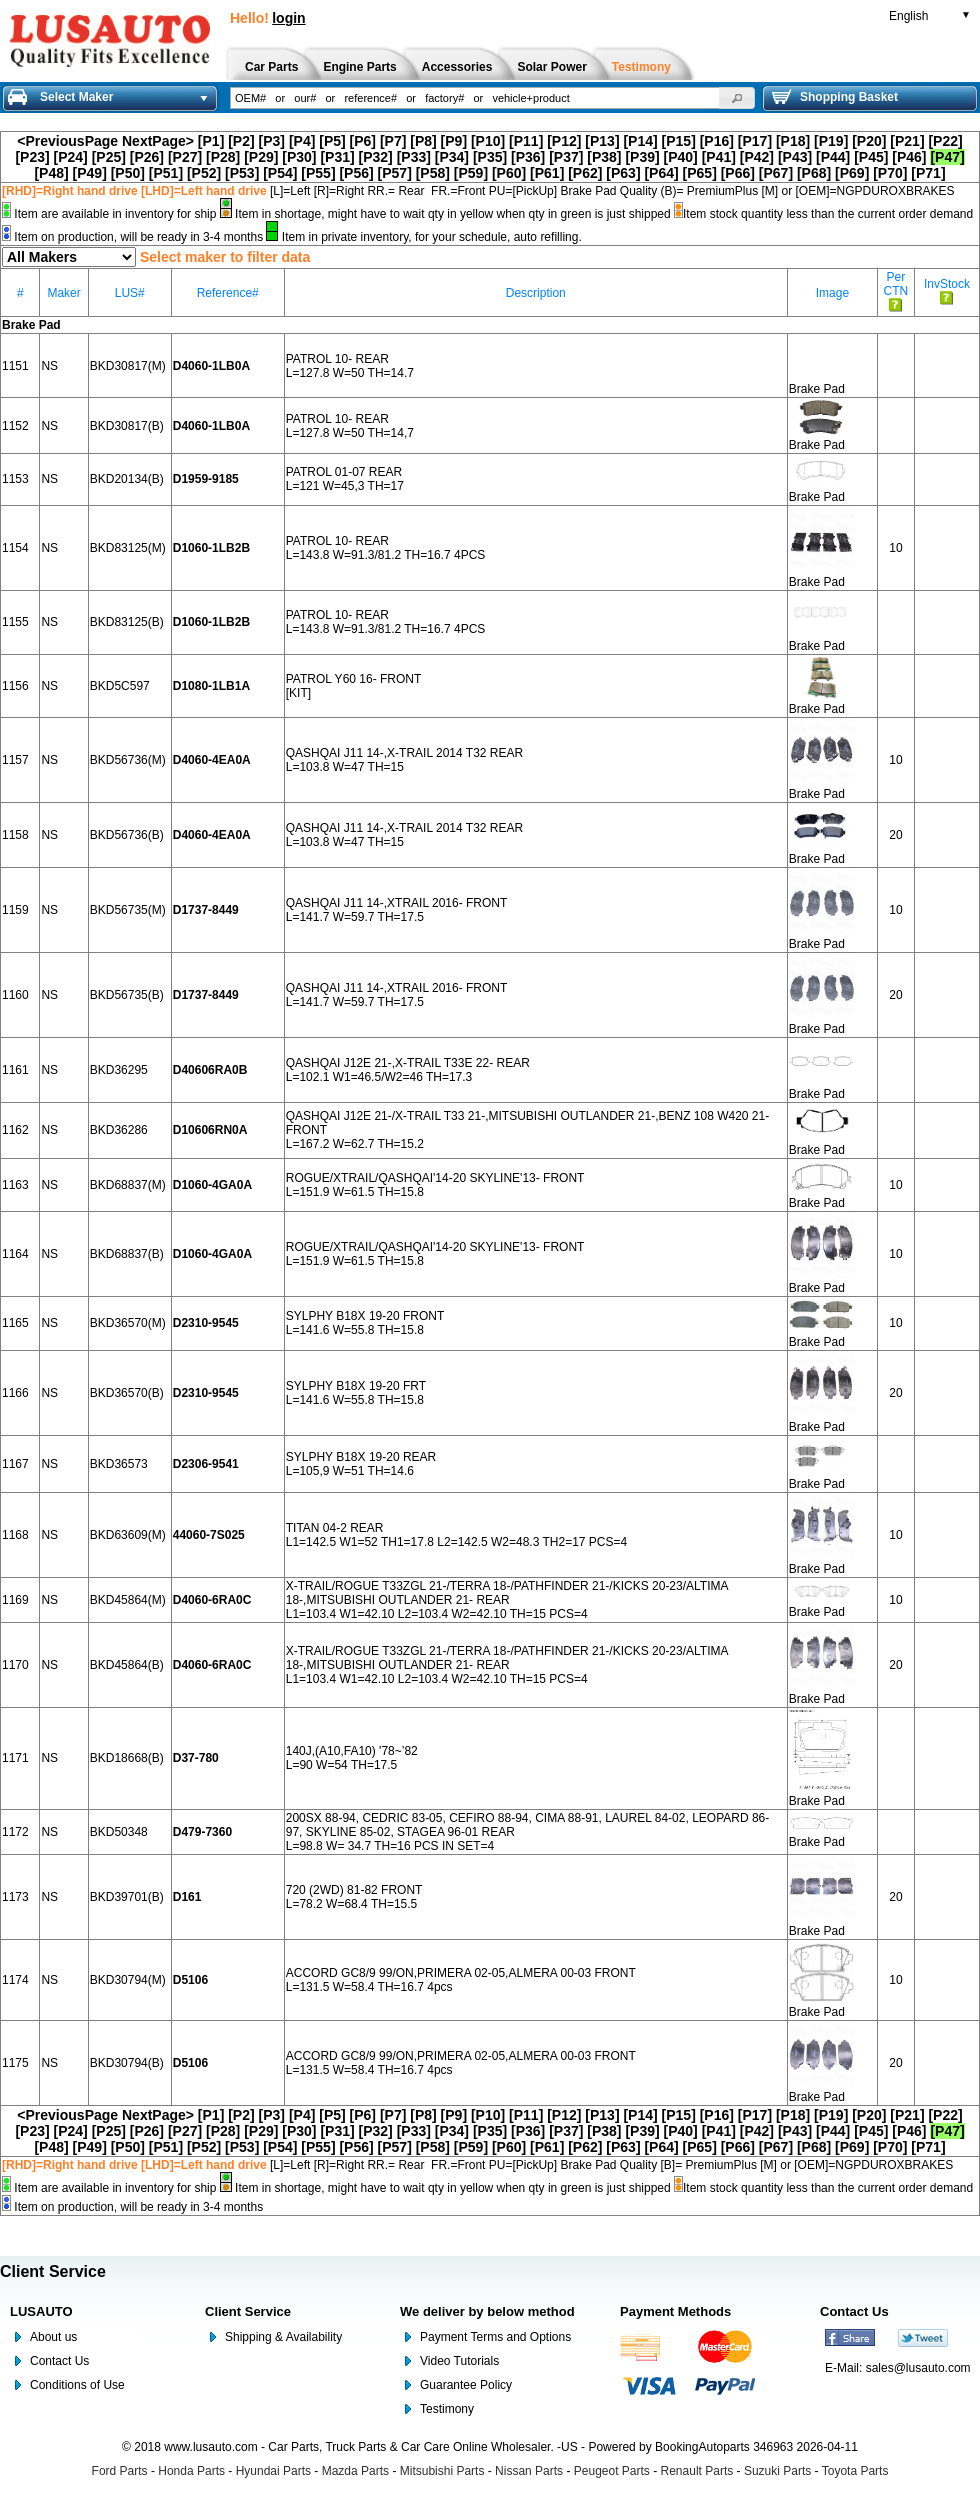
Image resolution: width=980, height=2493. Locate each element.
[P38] (604, 157)
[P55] (318, 173)
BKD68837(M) (128, 1185)
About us (53, 2337)
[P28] (223, 157)
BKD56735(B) (127, 995)
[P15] (679, 141)
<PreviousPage (67, 141)
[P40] (681, 157)
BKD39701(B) (127, 1897)
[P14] (640, 141)
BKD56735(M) (128, 910)
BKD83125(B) (127, 622)
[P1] (211, 141)
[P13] (602, 141)
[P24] (71, 157)
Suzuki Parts (777, 2471)
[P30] (299, 157)
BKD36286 (119, 1130)
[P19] (831, 141)
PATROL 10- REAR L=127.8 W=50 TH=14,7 (350, 426)
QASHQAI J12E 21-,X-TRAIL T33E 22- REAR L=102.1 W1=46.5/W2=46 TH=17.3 (408, 1070)
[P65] (700, 173)
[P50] (128, 173)
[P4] (302, 141)
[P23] (32, 157)
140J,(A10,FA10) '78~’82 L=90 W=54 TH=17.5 (352, 1758)
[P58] (433, 173)
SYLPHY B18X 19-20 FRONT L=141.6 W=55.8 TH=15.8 (365, 1323)
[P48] (51, 173)
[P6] (363, 141)
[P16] (717, 141)
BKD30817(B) (127, 426)
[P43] (795, 157)
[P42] (757, 157)
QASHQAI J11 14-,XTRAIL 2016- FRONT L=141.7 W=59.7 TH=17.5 (397, 910)
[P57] (395, 173)
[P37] (566, 157)
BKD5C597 (120, 686)
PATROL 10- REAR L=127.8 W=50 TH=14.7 (350, 366)
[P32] (376, 157)
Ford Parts (120, 2471)
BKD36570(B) (127, 1393)
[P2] (241, 141)
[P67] (776, 173)
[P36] (528, 157)
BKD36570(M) (128, 1323)
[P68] (814, 173)
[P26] (147, 157)
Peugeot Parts (612, 2471)
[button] (737, 98)
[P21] (907, 141)
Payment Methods (675, 2311)
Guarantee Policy (466, 2385)
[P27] (185, 157)
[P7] (393, 141)
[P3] (272, 141)
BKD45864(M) (128, 1600)
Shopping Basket (835, 97)
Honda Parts (191, 2471)
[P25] (109, 157)
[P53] (242, 173)
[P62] (585, 173)
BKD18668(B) (127, 1758)
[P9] (454, 141)
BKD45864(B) (127, 1665)
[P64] (661, 173)
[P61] (547, 173)
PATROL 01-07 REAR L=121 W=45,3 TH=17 (345, 479)
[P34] (452, 157)
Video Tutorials (459, 2361)
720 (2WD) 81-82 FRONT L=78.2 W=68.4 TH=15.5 (354, 1897)
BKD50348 (119, 1832)
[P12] (564, 141)
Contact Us (59, 2361)
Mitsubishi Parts (442, 2471)
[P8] (423, 141)
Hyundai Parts (273, 2471)
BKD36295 (119, 1070)
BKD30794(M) (128, 1980)
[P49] (90, 173)
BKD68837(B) (127, 1254)
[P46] (909, 157)
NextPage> (158, 141)
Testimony (447, 2409)
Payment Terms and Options (495, 2337)
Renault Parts (697, 2471)
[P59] (471, 173)
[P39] (642, 157)
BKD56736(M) (128, 760)
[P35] (490, 157)
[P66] (738, 173)
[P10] (488, 141)
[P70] (890, 173)
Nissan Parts (529, 2471)
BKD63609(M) (128, 1535)
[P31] (337, 157)
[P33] (414, 157)
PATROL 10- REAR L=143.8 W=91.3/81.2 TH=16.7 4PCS (386, 548)
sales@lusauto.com (918, 2368)
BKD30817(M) (128, 366)
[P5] (332, 141)
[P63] (623, 173)
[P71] (928, 173)
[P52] (204, 173)
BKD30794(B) (127, 2063)
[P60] (509, 173)
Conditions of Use (77, 2385)
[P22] (945, 141)
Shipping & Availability (283, 2337)
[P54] (280, 173)
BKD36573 (119, 1464)
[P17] (755, 141)
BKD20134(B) (127, 479)
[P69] (852, 173)
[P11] (526, 141)
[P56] (356, 173)
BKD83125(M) (128, 548)
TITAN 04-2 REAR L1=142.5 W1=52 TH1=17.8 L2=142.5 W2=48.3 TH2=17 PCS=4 (456, 1535)
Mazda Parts (355, 2471)
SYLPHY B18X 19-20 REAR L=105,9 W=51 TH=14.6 (361, 1464)
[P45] (871, 157)
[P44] (833, 157)
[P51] (166, 173)
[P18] (793, 141)
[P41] (719, 157)
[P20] (869, 141)
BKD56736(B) (127, 835)
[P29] (261, 157)
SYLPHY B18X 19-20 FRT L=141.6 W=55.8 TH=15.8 (356, 1393)
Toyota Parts (855, 2471)
